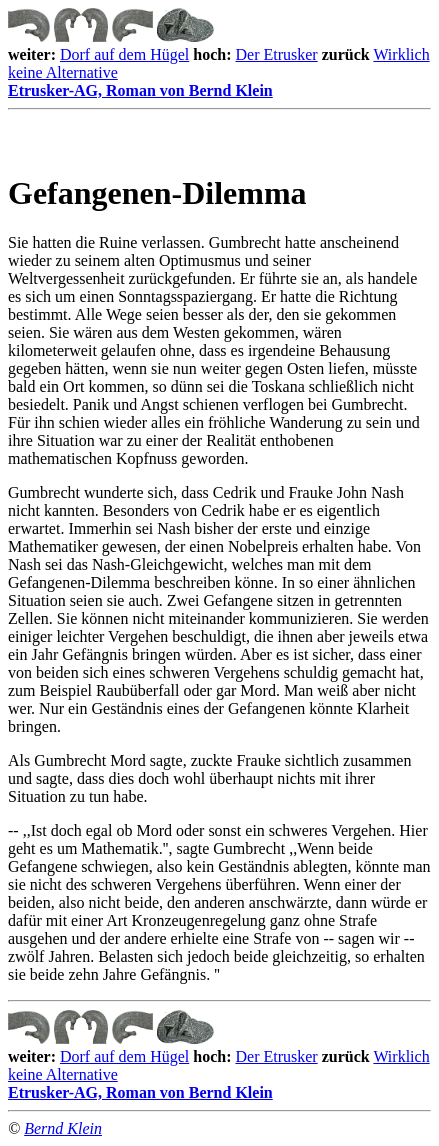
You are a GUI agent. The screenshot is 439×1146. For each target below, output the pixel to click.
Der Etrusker (277, 54)
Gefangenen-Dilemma (157, 193)
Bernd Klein (63, 1128)
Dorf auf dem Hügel (124, 54)
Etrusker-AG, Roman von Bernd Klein (219, 96)
